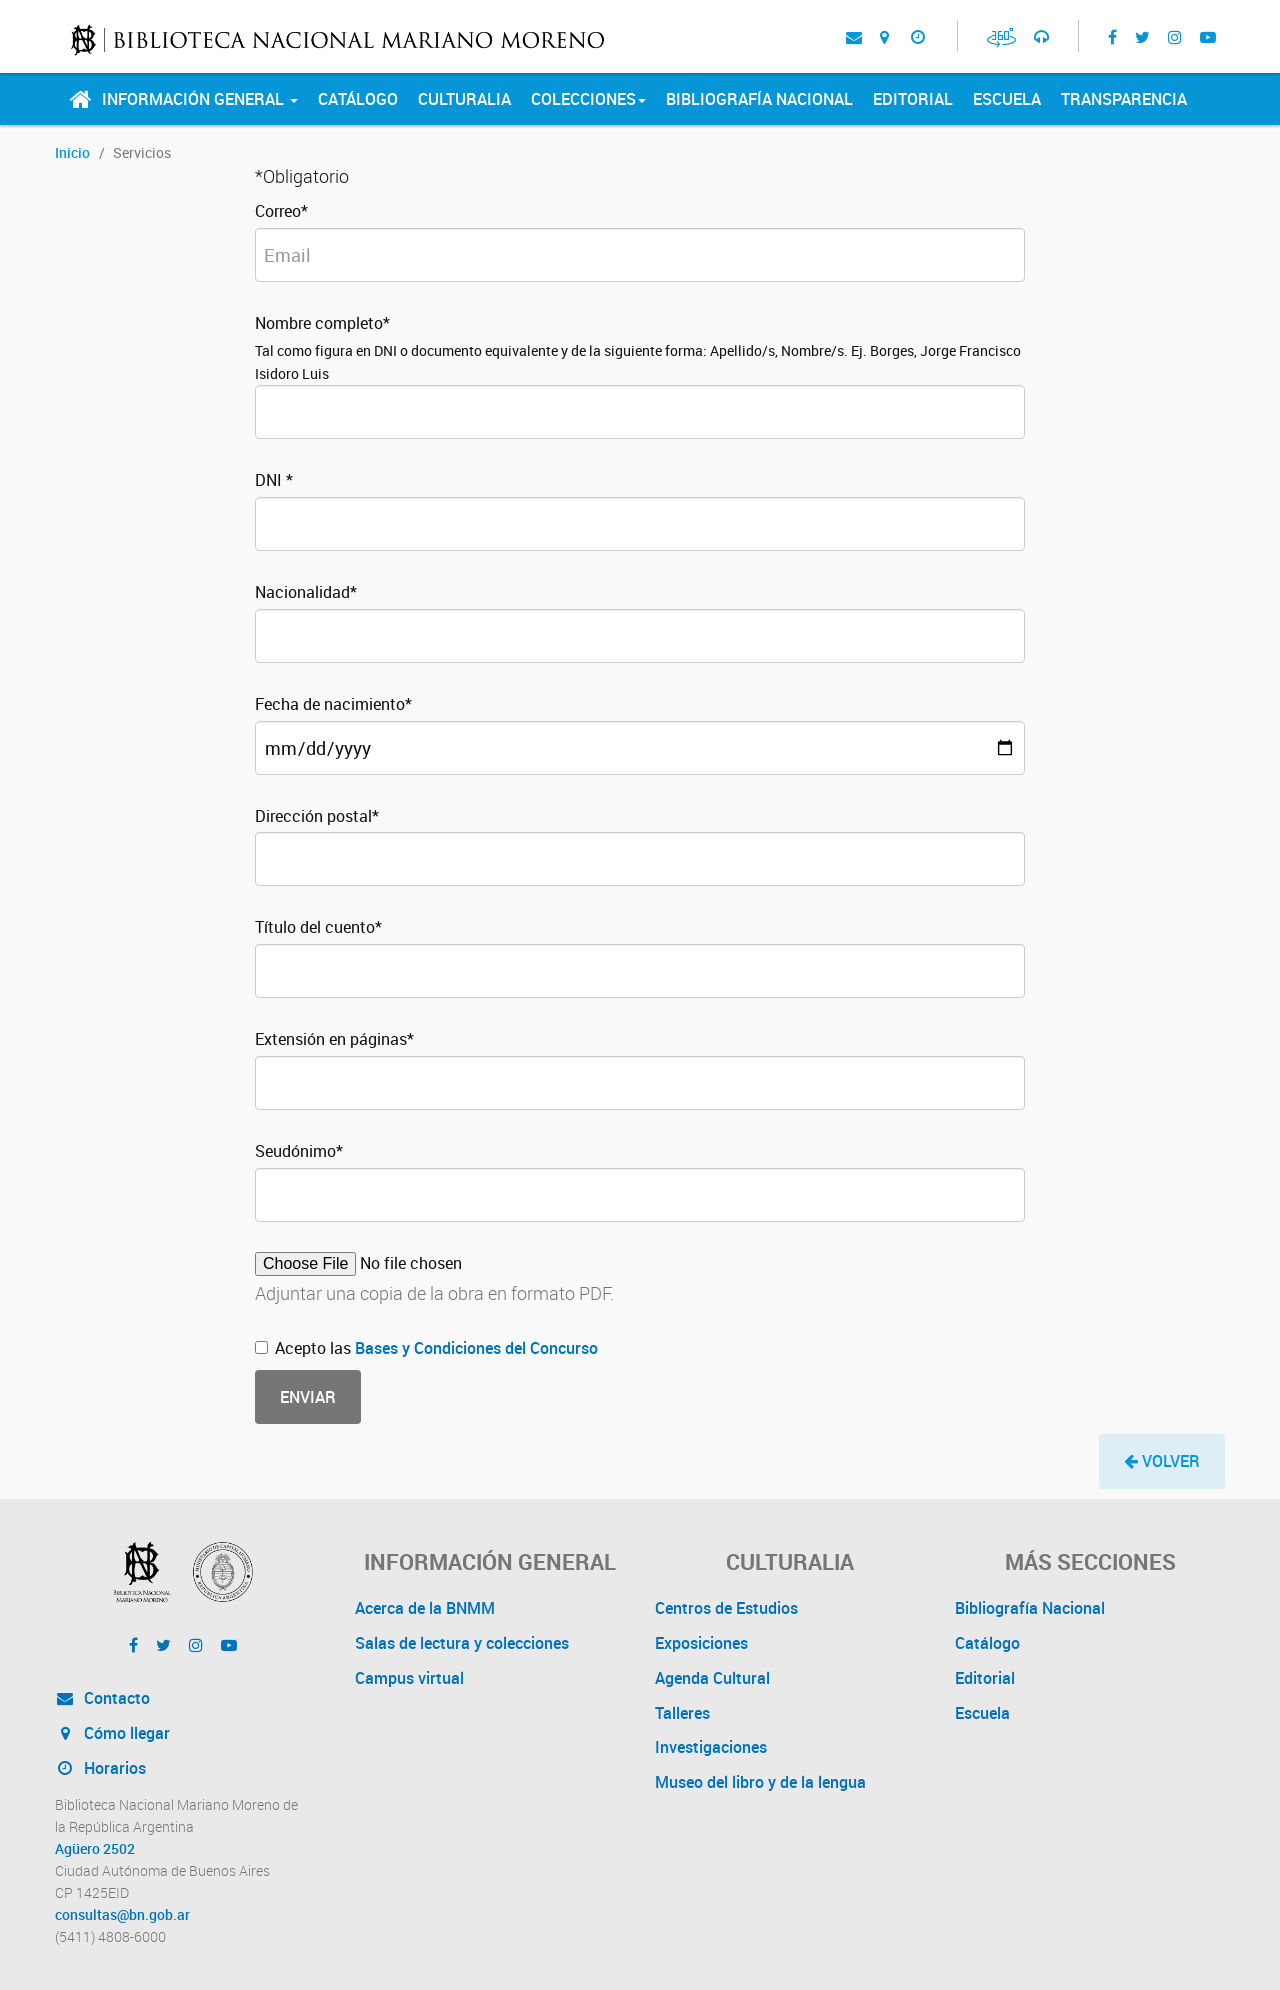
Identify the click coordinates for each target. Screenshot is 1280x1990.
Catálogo (358, 99)
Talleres (682, 1713)
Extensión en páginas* (334, 1039)
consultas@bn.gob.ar (122, 1915)
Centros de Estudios (726, 1608)
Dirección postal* (317, 816)
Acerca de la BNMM (425, 1608)
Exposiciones (701, 1643)
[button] (1162, 1461)
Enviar (308, 1397)
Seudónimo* (299, 1151)
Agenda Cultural (712, 1678)
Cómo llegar (112, 1733)
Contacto (102, 1698)
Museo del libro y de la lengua (760, 1782)
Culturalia (464, 99)
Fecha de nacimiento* (333, 704)
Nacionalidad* (306, 592)
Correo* (281, 211)
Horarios (100, 1768)
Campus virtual (409, 1678)
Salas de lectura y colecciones (462, 1643)
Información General (200, 99)
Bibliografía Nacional (759, 99)
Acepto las (426, 1348)
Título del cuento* (318, 927)
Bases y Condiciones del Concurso (476, 1348)
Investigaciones (711, 1747)
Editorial (913, 99)
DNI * (274, 480)
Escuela (1007, 99)
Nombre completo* (322, 323)
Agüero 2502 (95, 1849)
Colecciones (588, 99)
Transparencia (1124, 99)
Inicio (72, 152)
